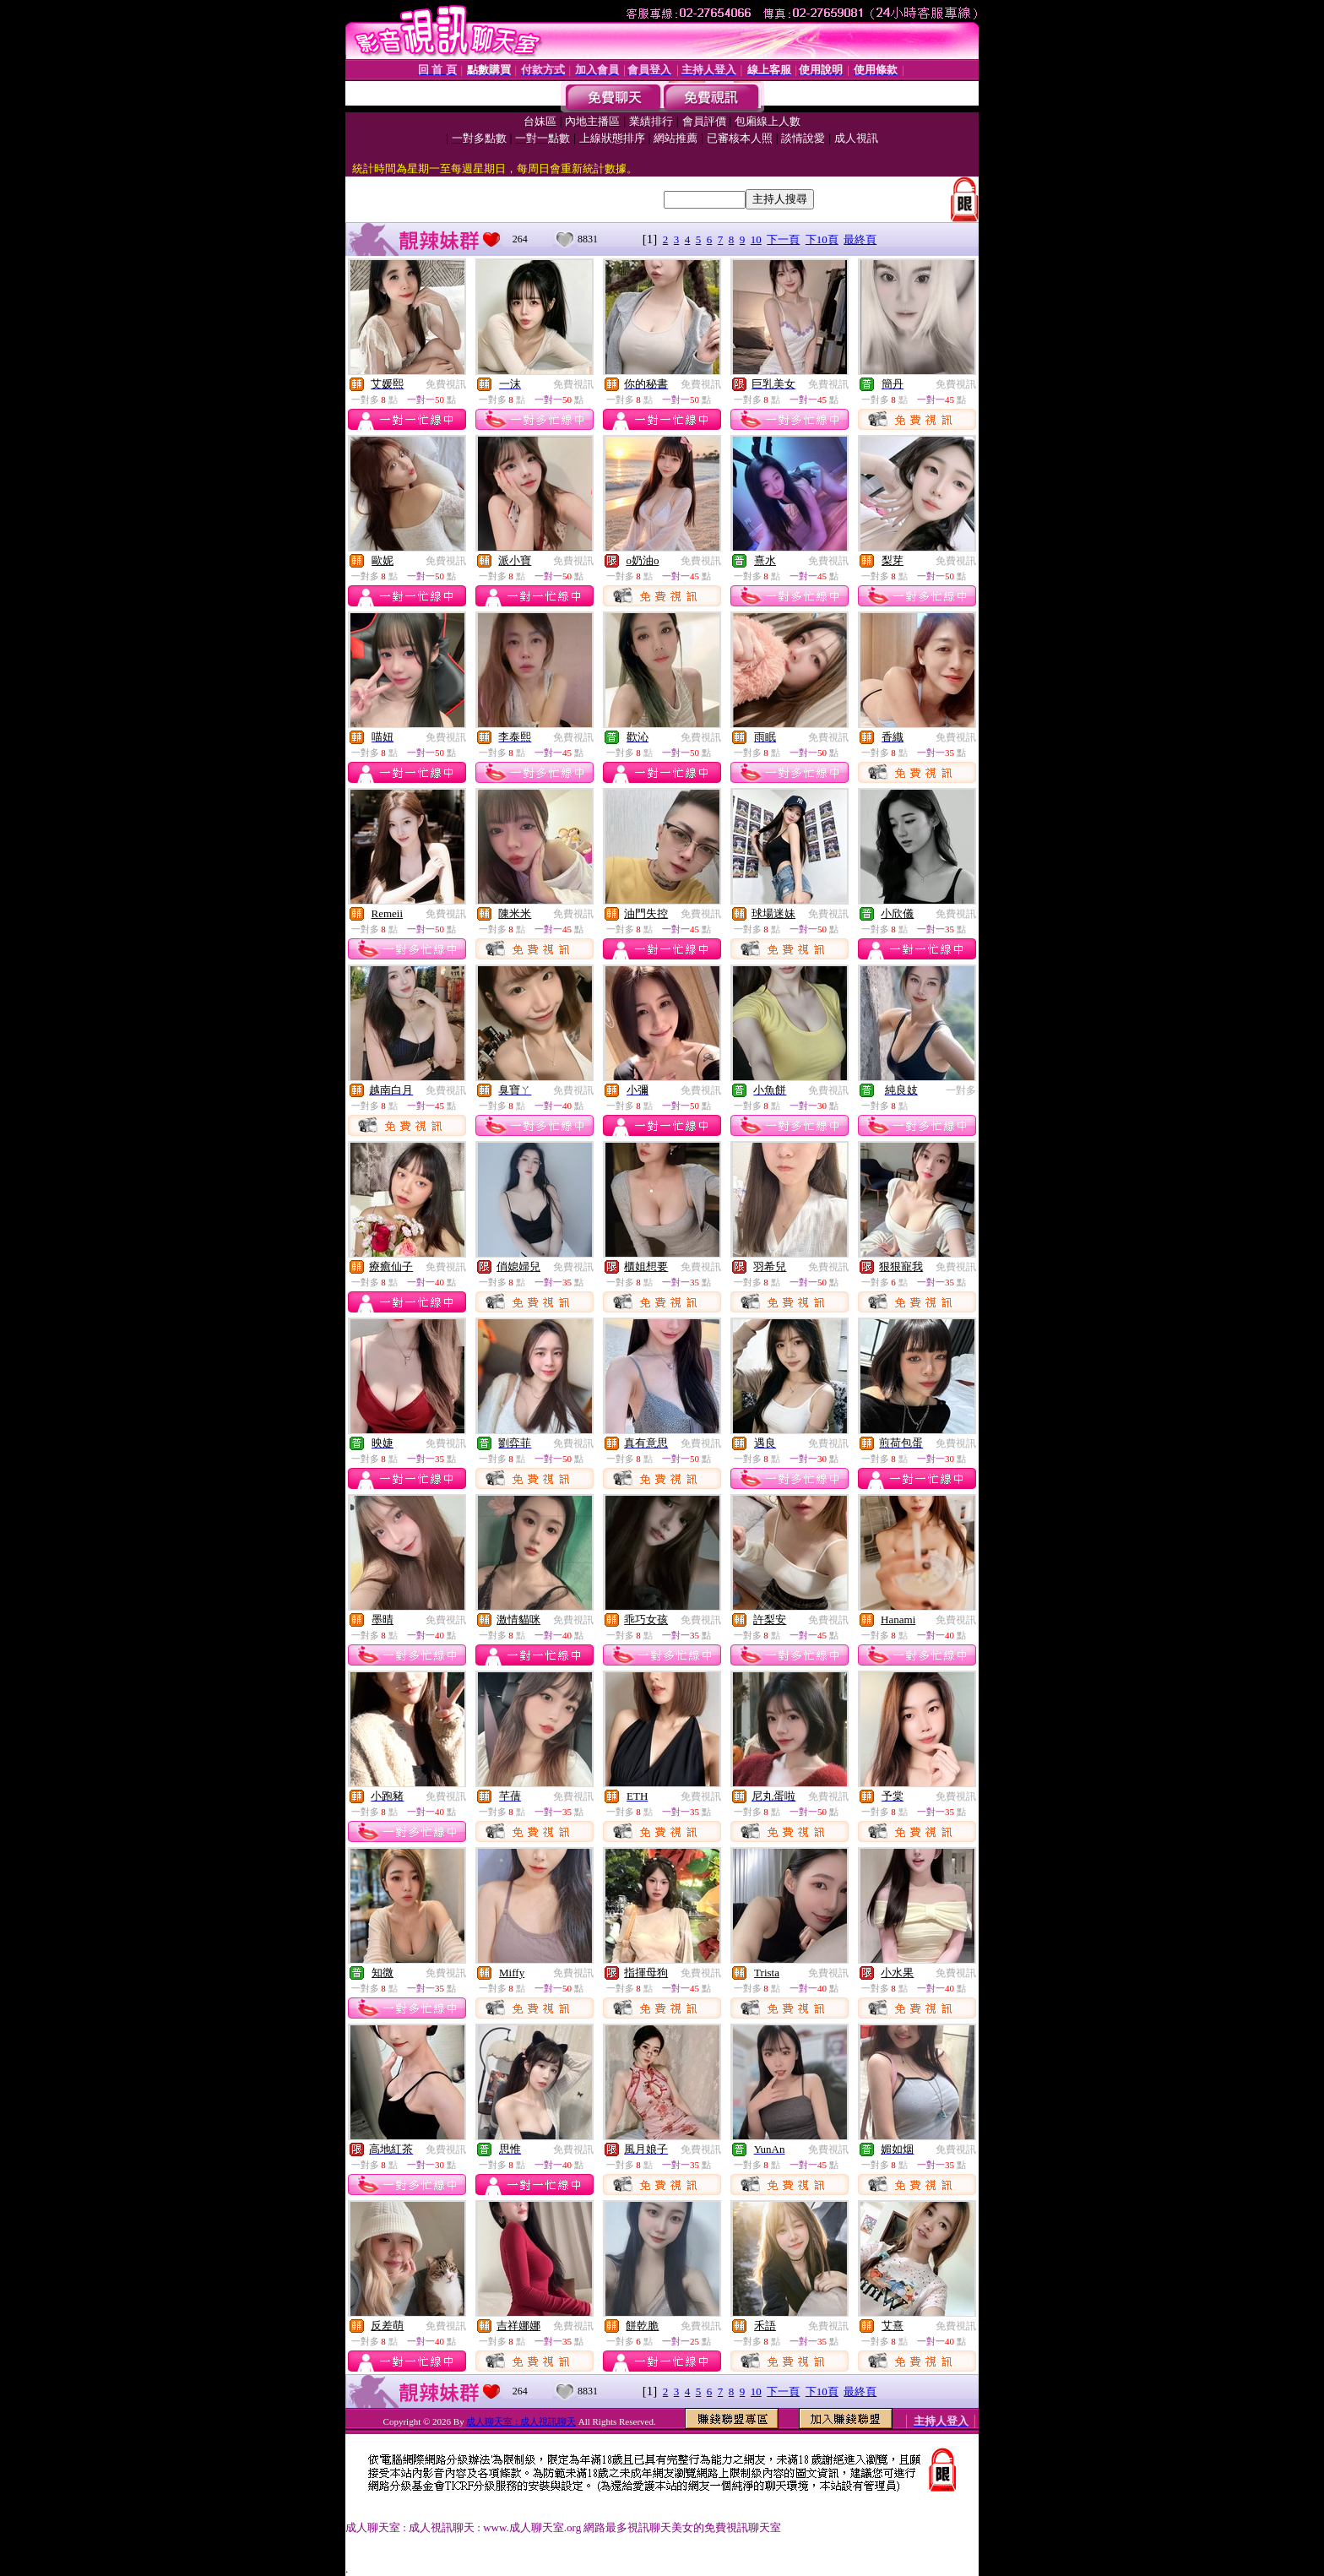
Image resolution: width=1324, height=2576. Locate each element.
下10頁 (822, 239)
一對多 (961, 1090)
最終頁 (860, 239)
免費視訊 (446, 384)
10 (756, 239)
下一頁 (783, 239)
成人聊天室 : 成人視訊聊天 (521, 2421)
